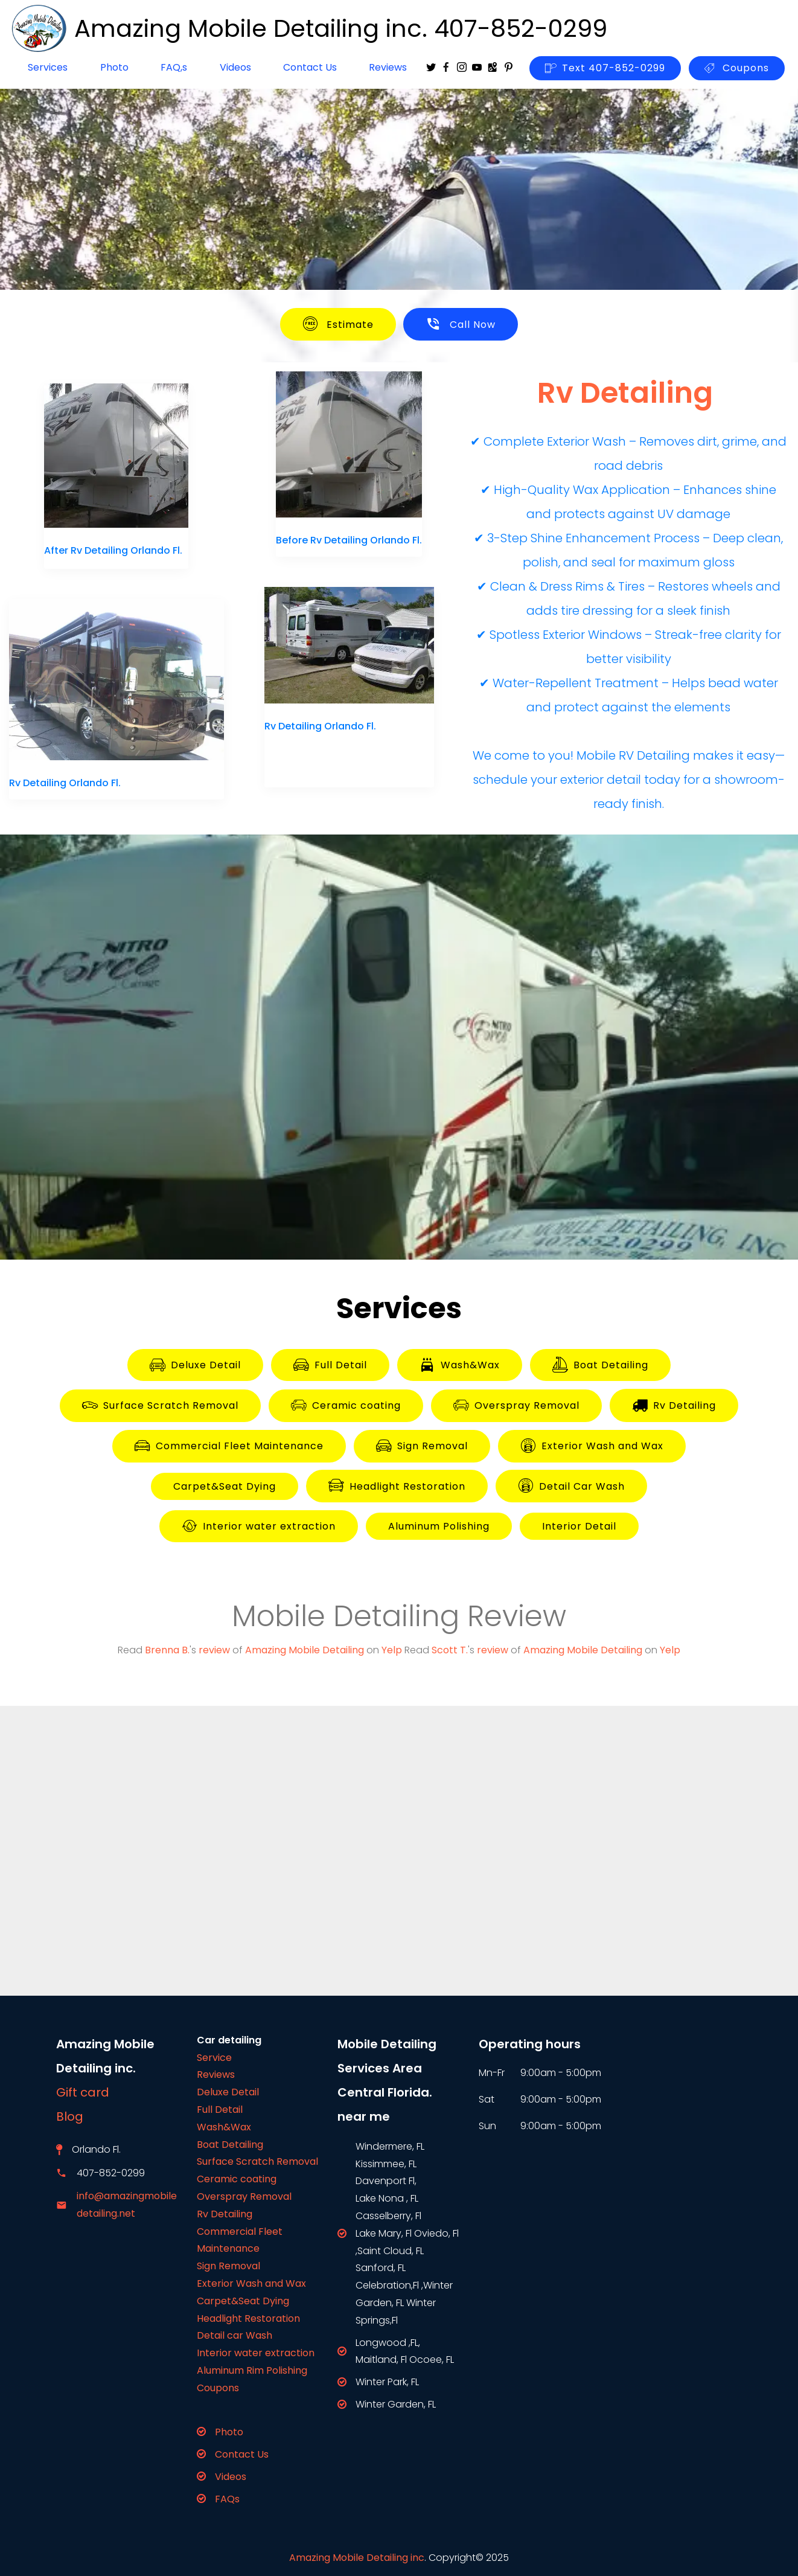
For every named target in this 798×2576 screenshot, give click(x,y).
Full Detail (330, 1365)
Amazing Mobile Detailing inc (356, 2558)
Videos (235, 67)
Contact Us (310, 67)
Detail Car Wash (571, 1486)
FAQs (227, 2499)
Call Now (461, 324)
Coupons (736, 68)
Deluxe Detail (195, 1365)
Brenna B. (167, 1650)
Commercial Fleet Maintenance (229, 1446)
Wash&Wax (460, 1365)
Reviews (388, 67)
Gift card (82, 2092)
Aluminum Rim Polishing (252, 2370)
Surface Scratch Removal (160, 1406)
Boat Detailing (600, 1365)
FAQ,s (174, 67)
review (214, 1650)
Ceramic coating (346, 1406)
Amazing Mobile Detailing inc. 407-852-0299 (340, 28)
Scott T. (450, 1650)
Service (214, 2058)
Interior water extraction (259, 1526)
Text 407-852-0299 (605, 68)
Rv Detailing (674, 1405)
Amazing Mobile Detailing (304, 1650)
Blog (77, 2116)
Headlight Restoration (396, 1486)
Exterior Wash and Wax (591, 1446)
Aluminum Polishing (439, 1526)
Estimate (338, 324)
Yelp (391, 1650)
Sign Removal (422, 1446)
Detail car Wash (234, 2335)
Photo (114, 67)
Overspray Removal (516, 1406)
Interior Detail (579, 1526)
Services (48, 67)
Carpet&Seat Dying (224, 1486)
